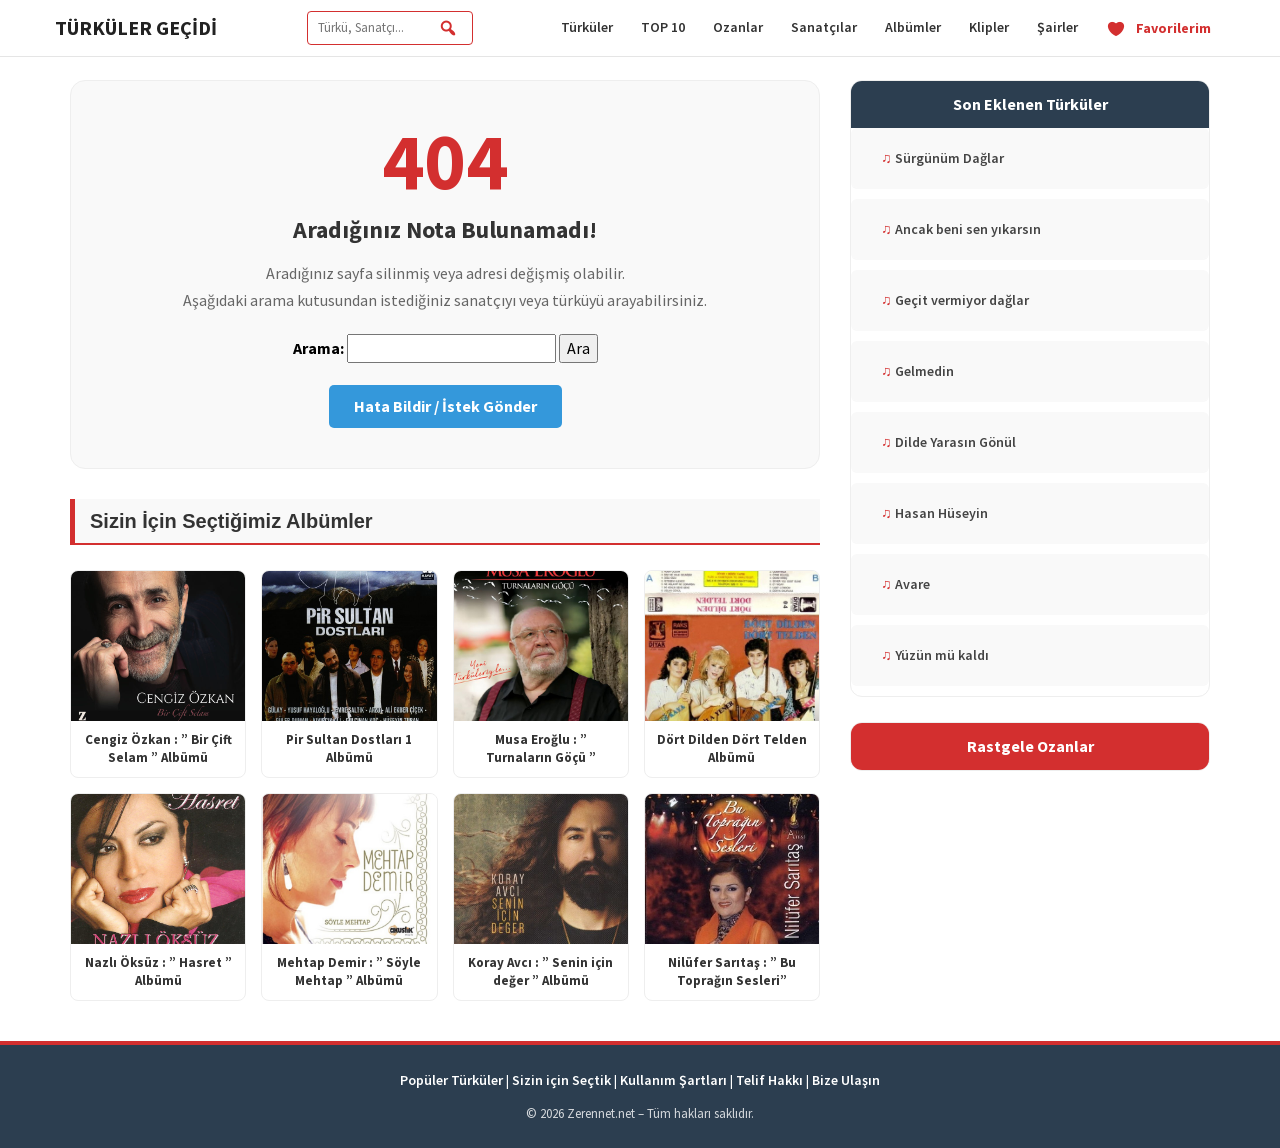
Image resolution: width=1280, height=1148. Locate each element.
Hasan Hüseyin (934, 513)
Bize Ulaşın (846, 1080)
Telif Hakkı (769, 1080)
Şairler (1057, 27)
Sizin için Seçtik (561, 1080)
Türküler (587, 27)
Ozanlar (738, 27)
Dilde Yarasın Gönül (948, 442)
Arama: (318, 348)
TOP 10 (663, 27)
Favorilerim (1158, 28)
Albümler (913, 27)
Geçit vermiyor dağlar (955, 300)
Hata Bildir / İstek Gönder (445, 406)
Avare (905, 584)
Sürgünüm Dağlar (942, 158)
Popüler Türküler (451, 1080)
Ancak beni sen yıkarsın (961, 229)
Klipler (989, 27)
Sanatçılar (824, 27)
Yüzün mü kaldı (935, 655)
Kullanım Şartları (673, 1080)
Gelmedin (917, 371)
